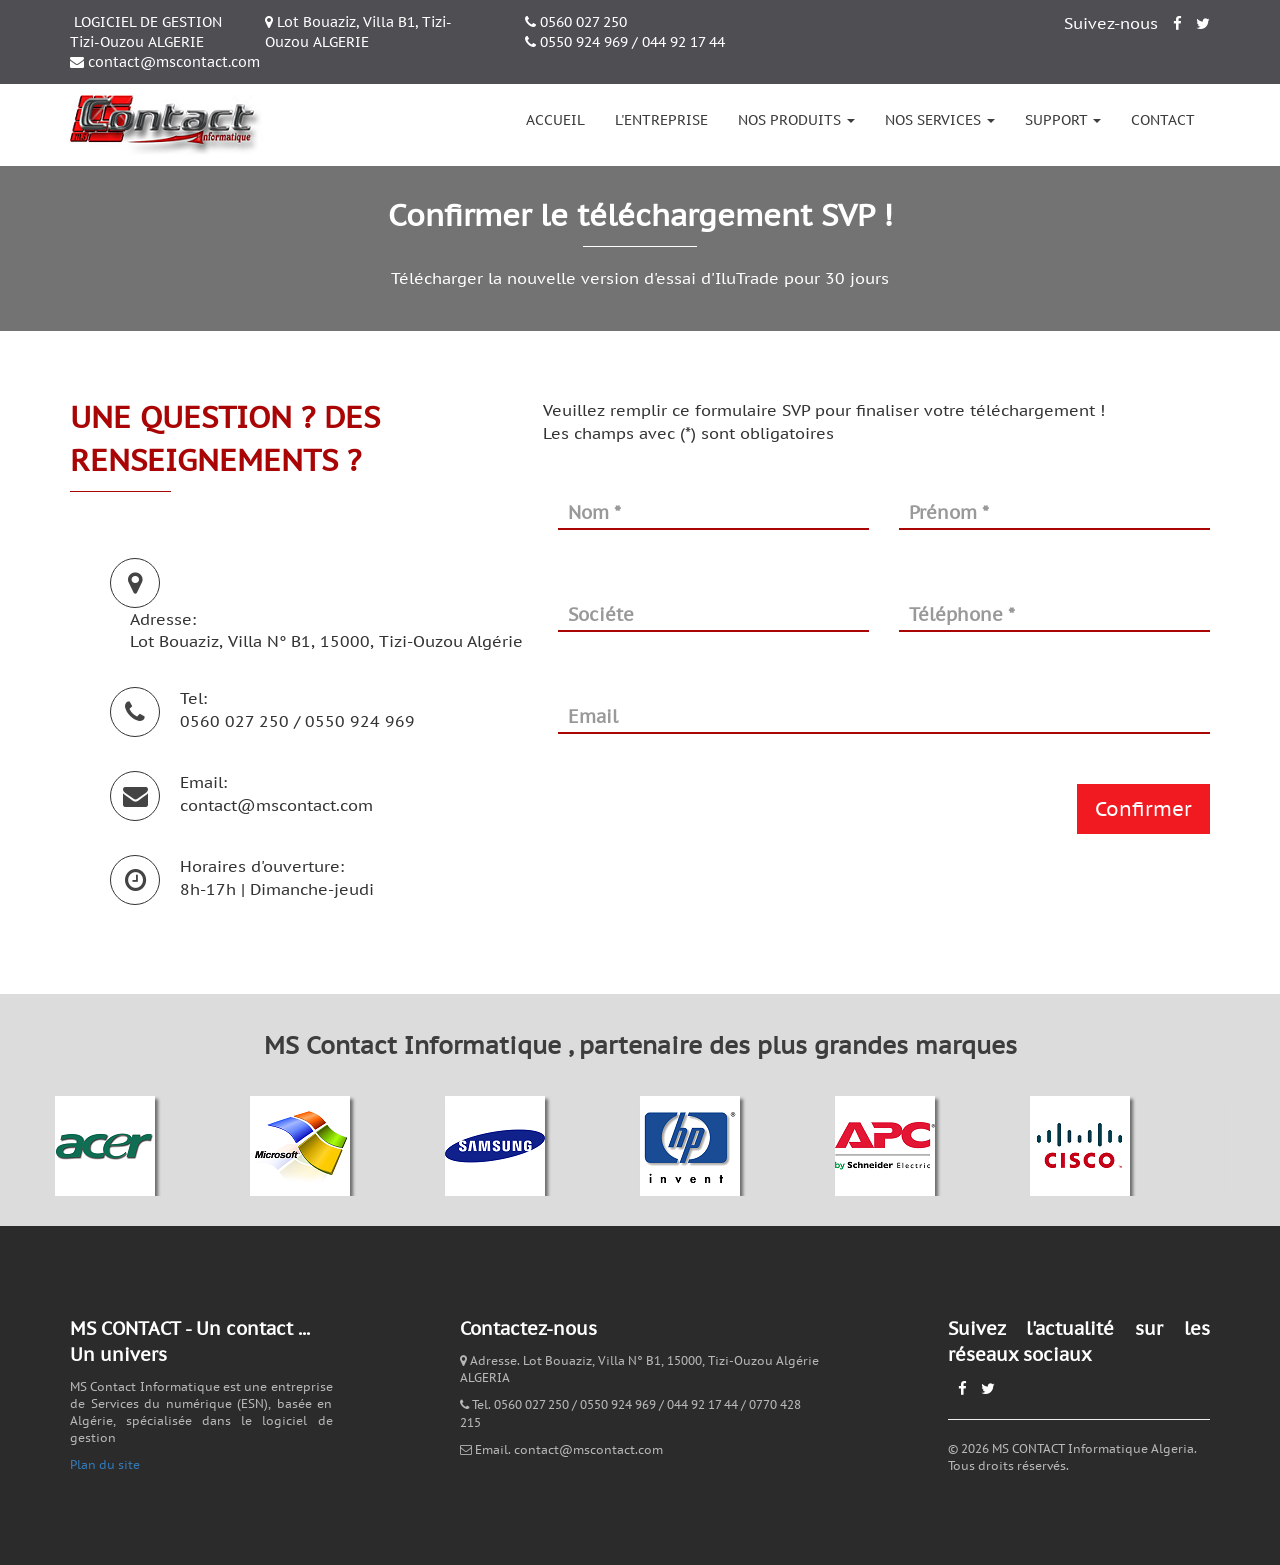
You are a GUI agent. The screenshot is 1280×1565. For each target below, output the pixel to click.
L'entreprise (661, 120)
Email (593, 716)
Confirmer (1143, 809)
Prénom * (949, 512)
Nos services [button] (940, 120)
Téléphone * (962, 614)
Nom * (594, 512)
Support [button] (1063, 120)
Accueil (555, 120)
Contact (1163, 120)
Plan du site (105, 1464)
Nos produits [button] (796, 120)
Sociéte (601, 614)
